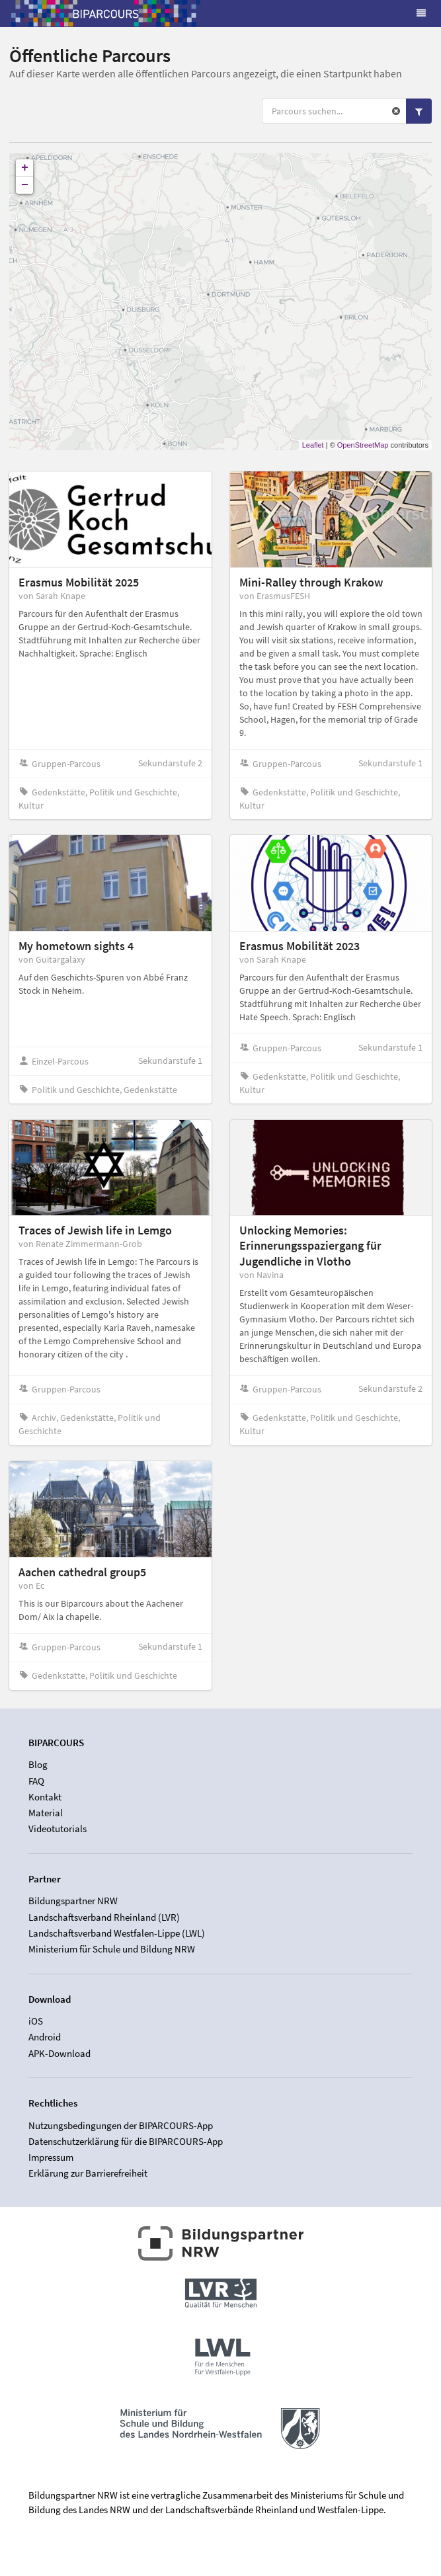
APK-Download (59, 2053)
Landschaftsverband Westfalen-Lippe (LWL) (116, 1933)
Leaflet (313, 445)
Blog (38, 1765)
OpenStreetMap (363, 445)
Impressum (50, 2157)
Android (44, 2037)
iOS (35, 2021)
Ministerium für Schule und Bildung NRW (111, 1949)
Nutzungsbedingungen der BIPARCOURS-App (120, 2126)
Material (45, 1812)
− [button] (24, 185)
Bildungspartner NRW (73, 1901)
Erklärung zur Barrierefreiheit (87, 2173)
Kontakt (44, 1797)
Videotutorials (57, 1828)
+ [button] (24, 168)
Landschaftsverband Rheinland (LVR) (104, 1917)
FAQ (36, 1781)
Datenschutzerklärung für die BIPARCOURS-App (125, 2141)
